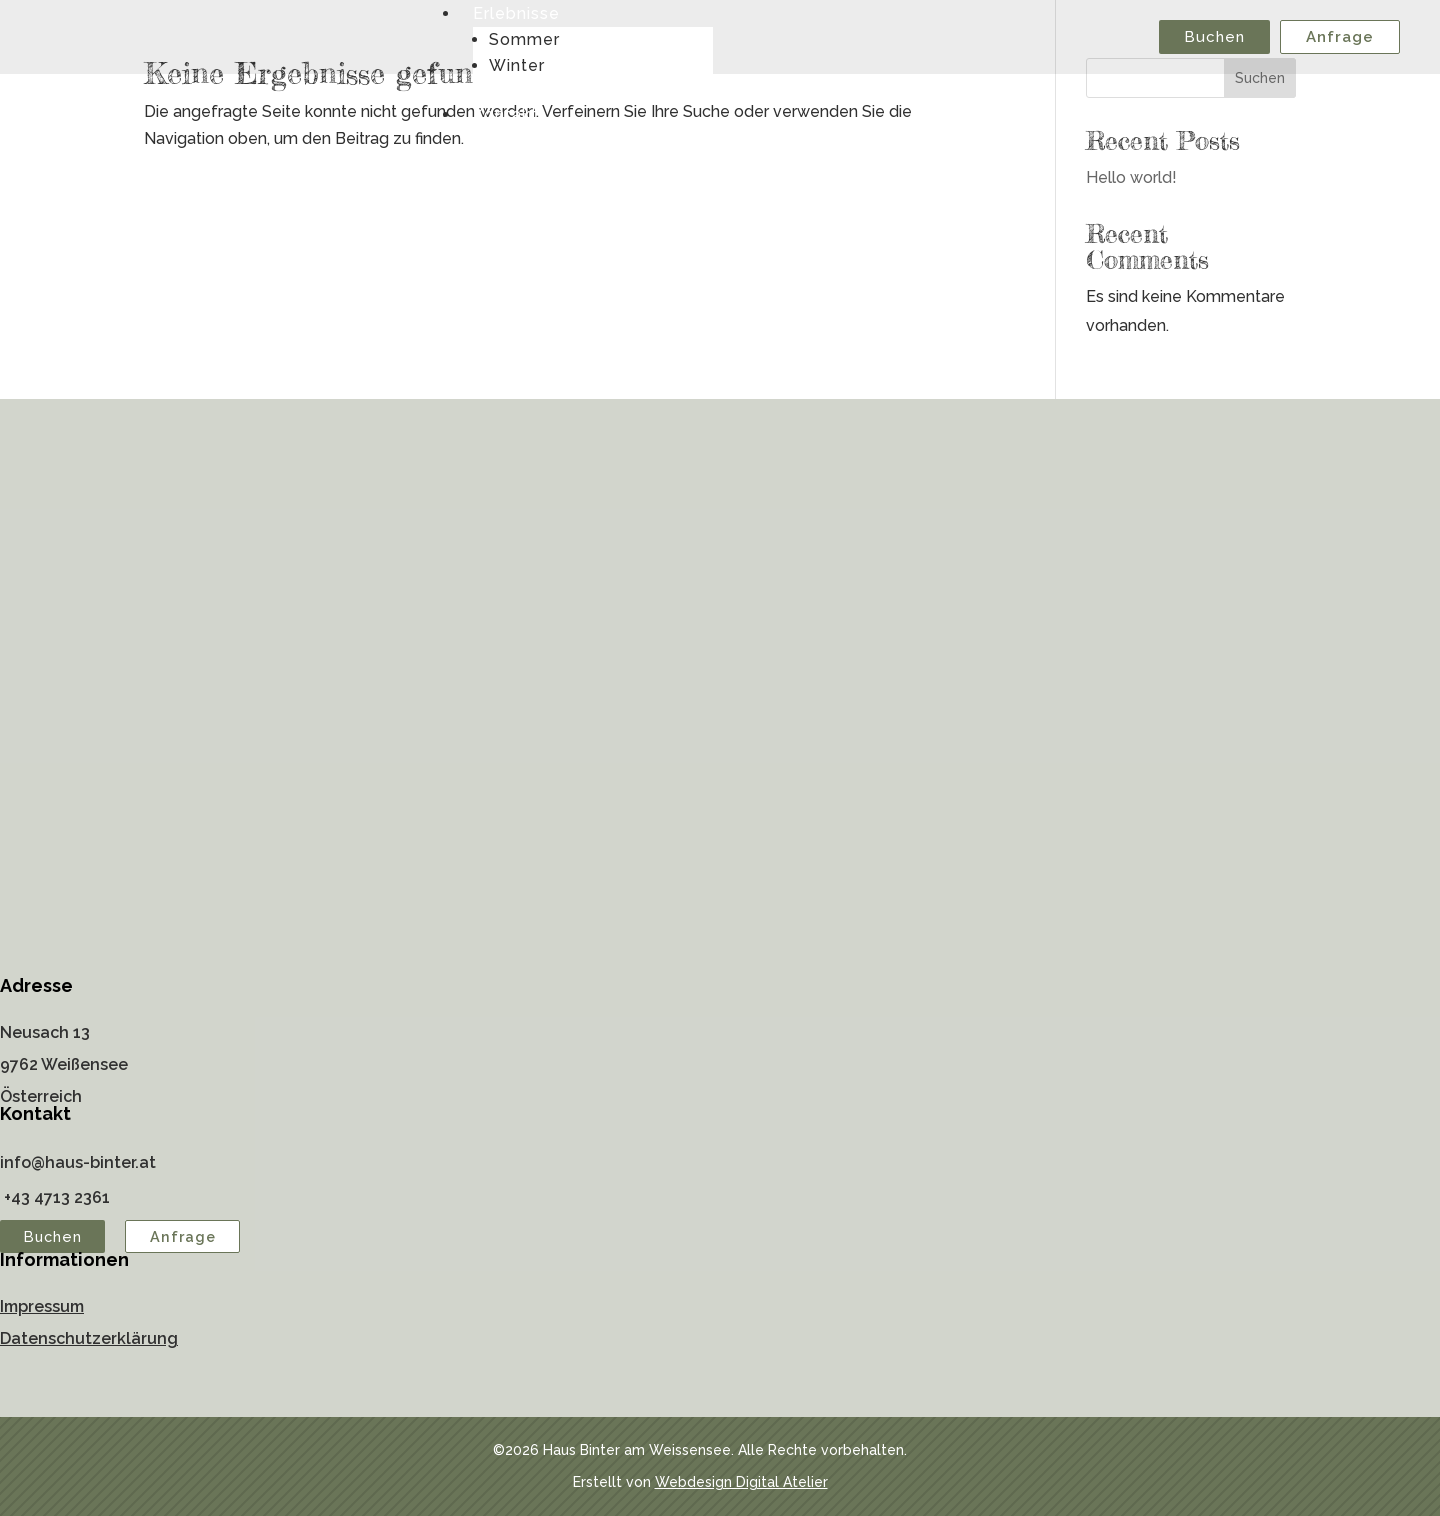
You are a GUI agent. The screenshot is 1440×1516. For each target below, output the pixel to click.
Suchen (1260, 78)
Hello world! (1131, 177)
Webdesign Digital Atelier (741, 1482)
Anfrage (1340, 37)
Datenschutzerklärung (89, 1338)
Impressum (42, 1306)
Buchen (1214, 37)
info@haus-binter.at (78, 1162)
